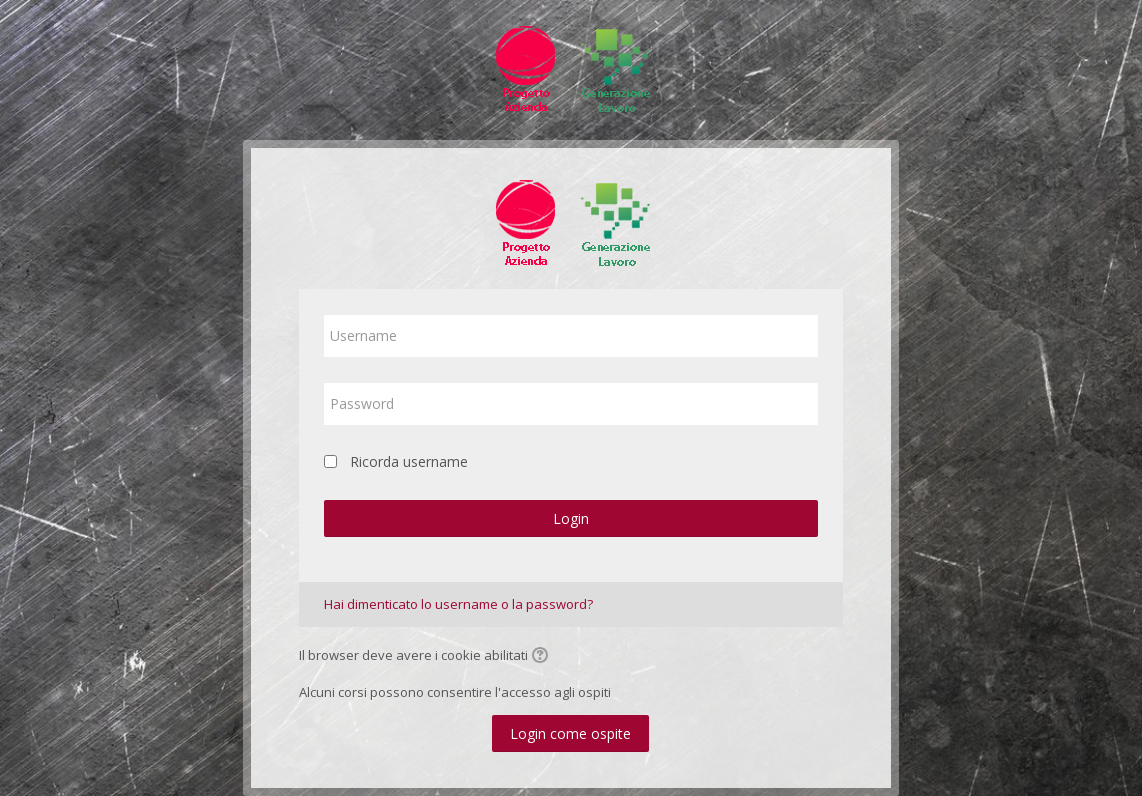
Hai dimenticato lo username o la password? (458, 604)
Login (571, 518)
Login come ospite (570, 733)
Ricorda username (409, 461)
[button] (543, 657)
